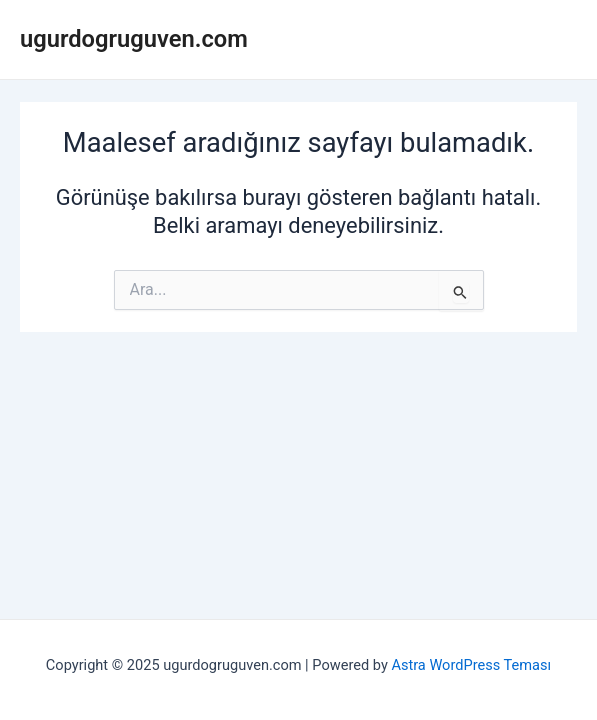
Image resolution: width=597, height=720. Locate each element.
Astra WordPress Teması (471, 665)
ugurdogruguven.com (134, 39)
